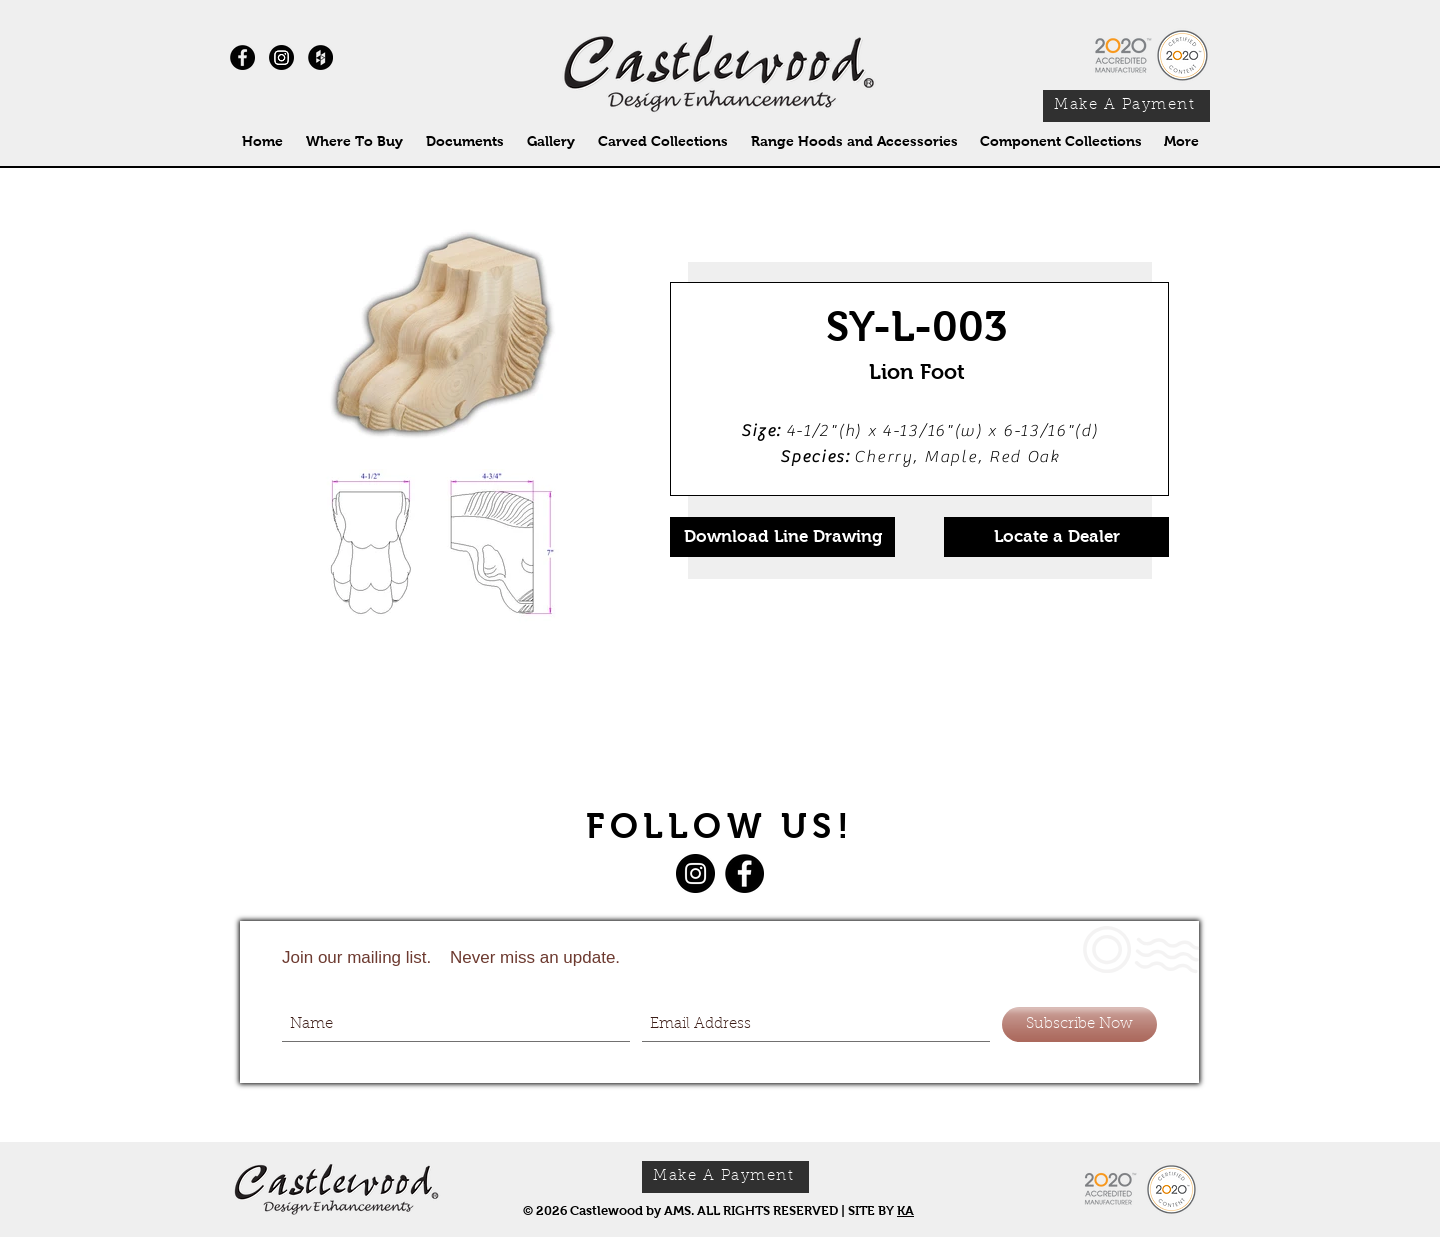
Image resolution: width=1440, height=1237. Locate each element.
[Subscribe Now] (1079, 1024)
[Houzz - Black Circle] (320, 57)
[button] (662, 141)
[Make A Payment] (1126, 106)
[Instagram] (281, 57)
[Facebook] (744, 873)
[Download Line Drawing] (782, 537)
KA (905, 1210)
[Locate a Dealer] (1056, 537)
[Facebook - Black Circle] (242, 57)
